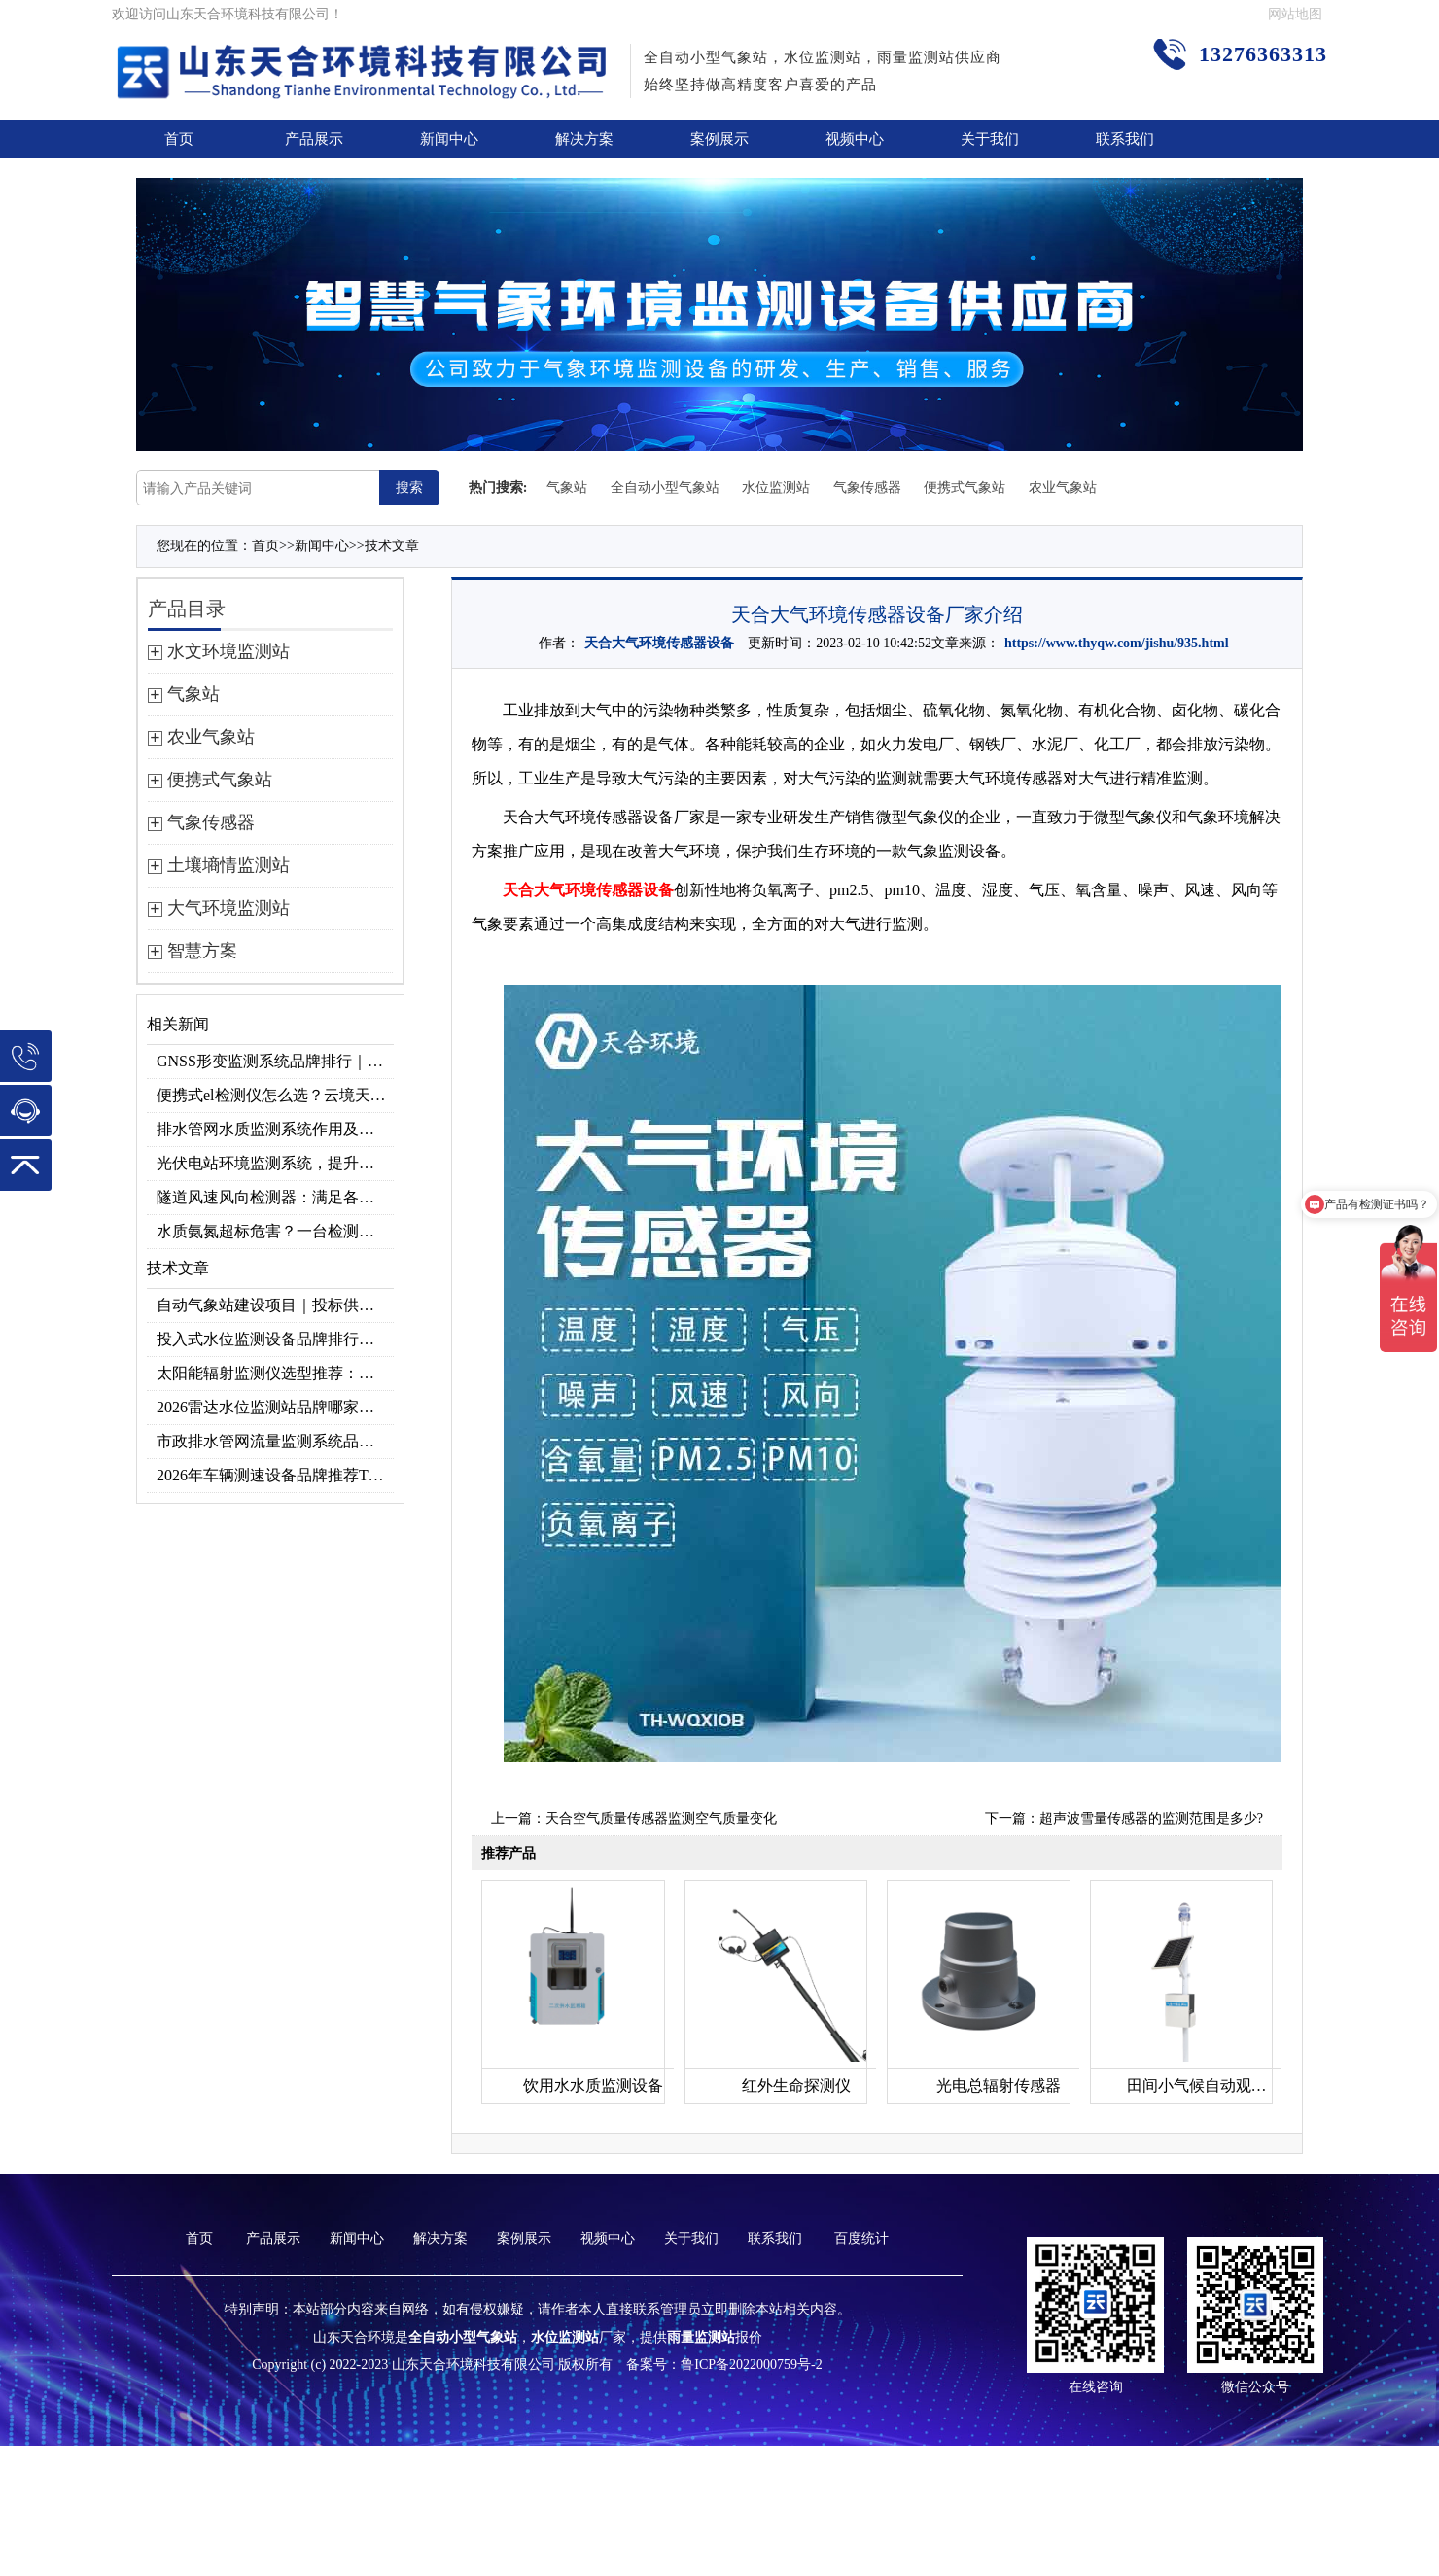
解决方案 (584, 139)
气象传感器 (867, 487)
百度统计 (861, 2238)
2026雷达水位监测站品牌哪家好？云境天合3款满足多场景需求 (275, 1407)
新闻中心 (449, 139)
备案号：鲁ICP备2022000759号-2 (724, 2364)
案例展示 (719, 139)
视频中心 (854, 139)
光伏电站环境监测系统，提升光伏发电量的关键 (275, 1163)
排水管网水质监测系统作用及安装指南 (275, 1129)
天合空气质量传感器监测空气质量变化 (661, 1818)
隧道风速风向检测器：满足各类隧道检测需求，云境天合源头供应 (275, 1197)
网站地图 (1295, 14)
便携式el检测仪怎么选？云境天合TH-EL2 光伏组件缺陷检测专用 (275, 1095)
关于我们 (990, 139)
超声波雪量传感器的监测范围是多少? (1151, 1818)
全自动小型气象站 (665, 487)
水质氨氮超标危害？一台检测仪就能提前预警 (275, 1231)
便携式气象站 (964, 487)
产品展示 (314, 139)
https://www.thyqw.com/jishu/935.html (1116, 643)
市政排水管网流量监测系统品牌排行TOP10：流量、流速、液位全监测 (275, 1441)
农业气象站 (1063, 487)
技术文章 (392, 546)
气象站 (566, 487)
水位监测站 (776, 487)
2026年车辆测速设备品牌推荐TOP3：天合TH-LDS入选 (275, 1475)
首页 (178, 139)
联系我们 (1125, 139)
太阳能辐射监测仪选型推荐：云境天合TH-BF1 (275, 1373)
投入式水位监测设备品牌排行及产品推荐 (275, 1339)
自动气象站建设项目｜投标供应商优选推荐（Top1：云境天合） (275, 1305)
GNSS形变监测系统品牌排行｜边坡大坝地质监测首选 (275, 1061)
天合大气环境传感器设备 (659, 643)
